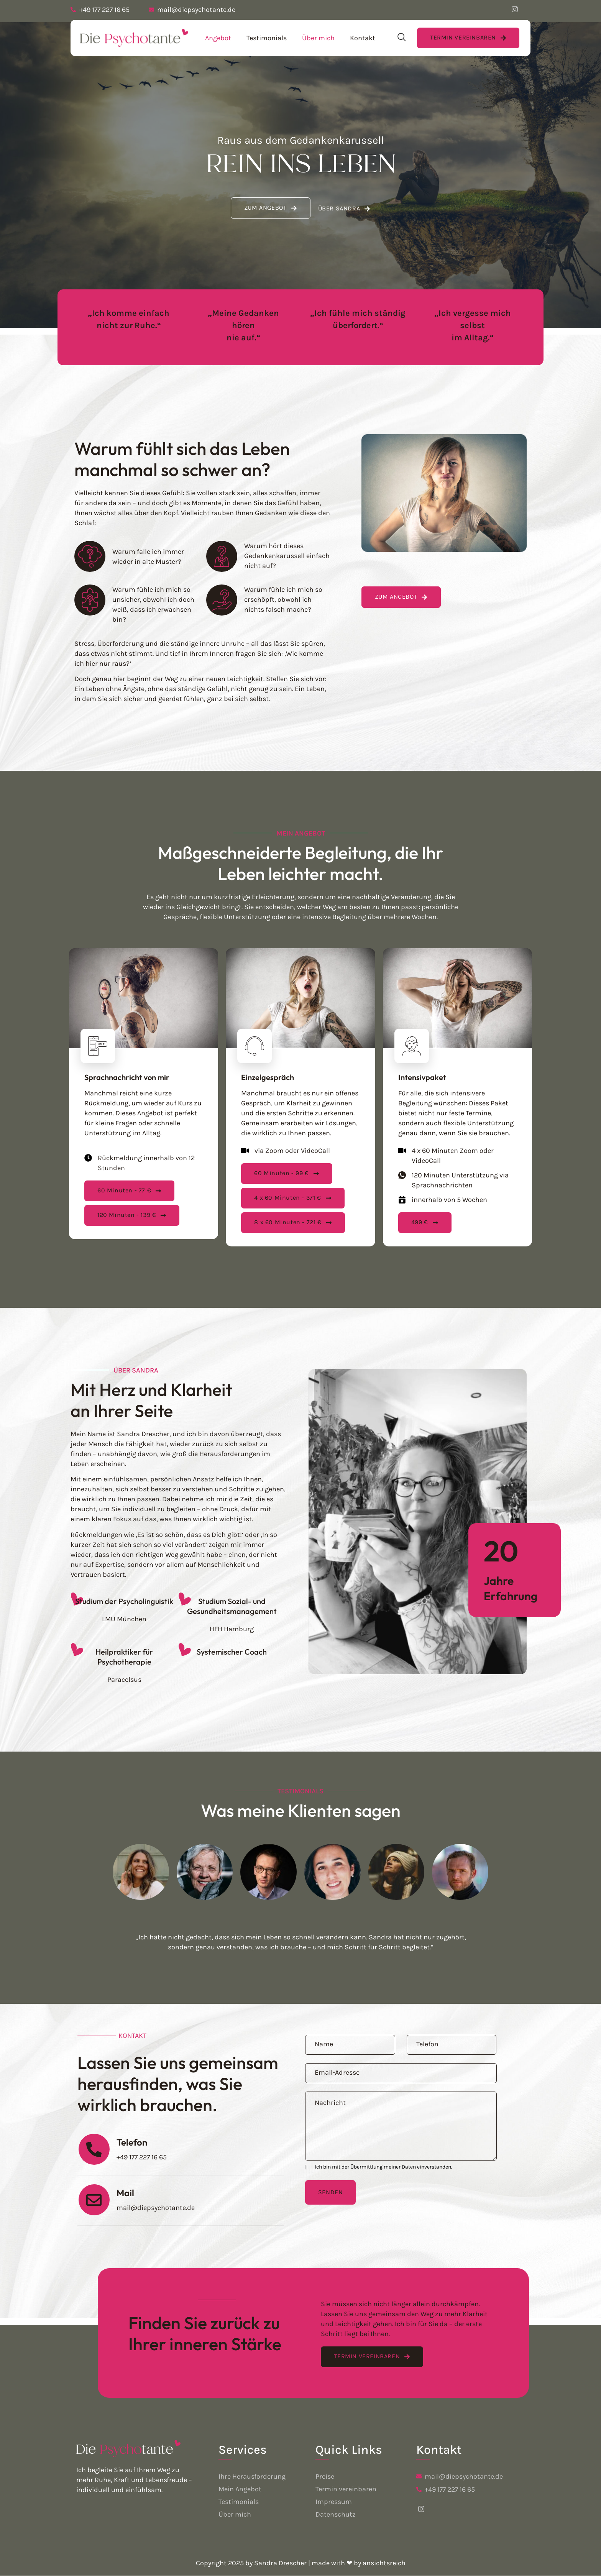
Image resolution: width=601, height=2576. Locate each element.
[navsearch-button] (401, 38)
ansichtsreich (384, 2563)
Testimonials (266, 38)
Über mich (318, 38)
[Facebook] (515, 9)
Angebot (218, 38)
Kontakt (362, 38)
